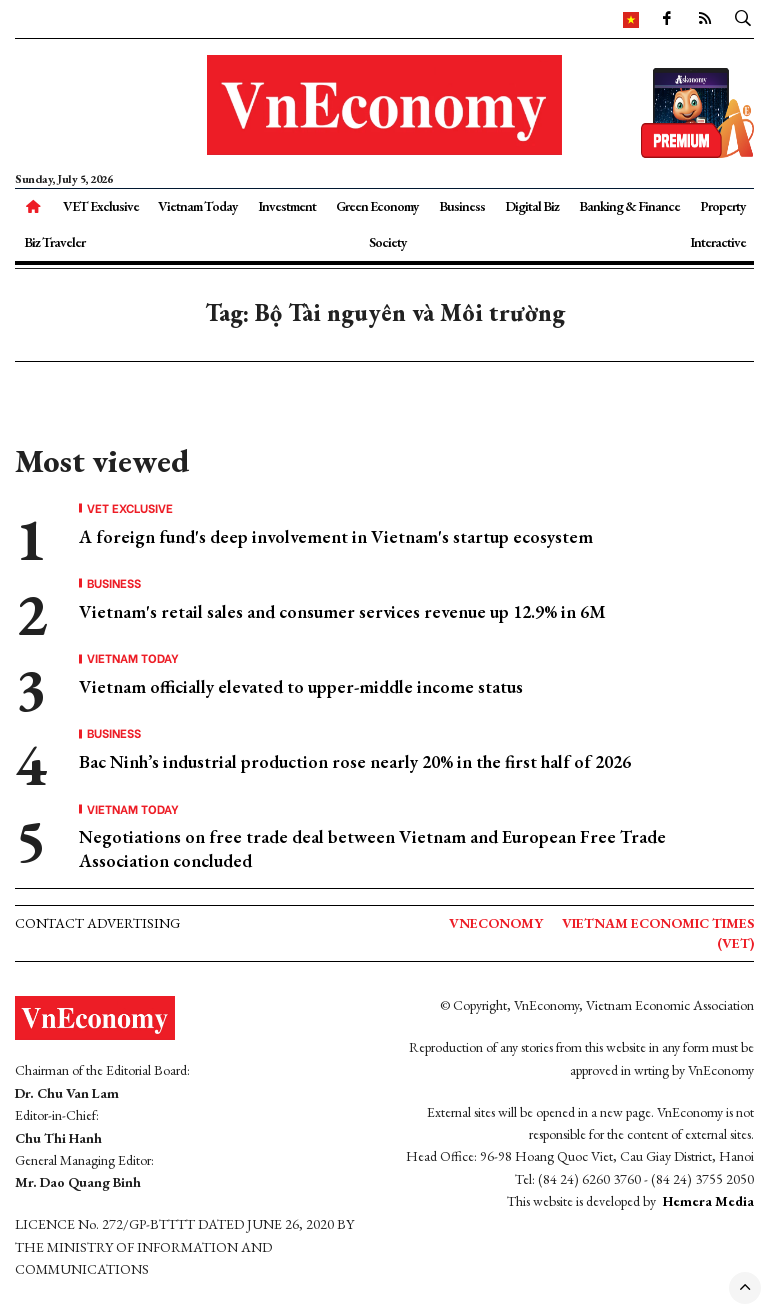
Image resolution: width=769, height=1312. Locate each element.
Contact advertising (97, 923)
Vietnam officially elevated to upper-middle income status (301, 686)
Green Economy (377, 206)
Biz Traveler (54, 242)
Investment (287, 206)
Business (462, 206)
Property (723, 206)
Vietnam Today (198, 206)
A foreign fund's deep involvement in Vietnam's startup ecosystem (336, 536)
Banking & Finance (629, 206)
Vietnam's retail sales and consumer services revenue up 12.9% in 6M (342, 611)
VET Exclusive (101, 206)
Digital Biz (532, 206)
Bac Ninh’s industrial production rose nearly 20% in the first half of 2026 (355, 761)
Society (388, 242)
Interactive (718, 242)
